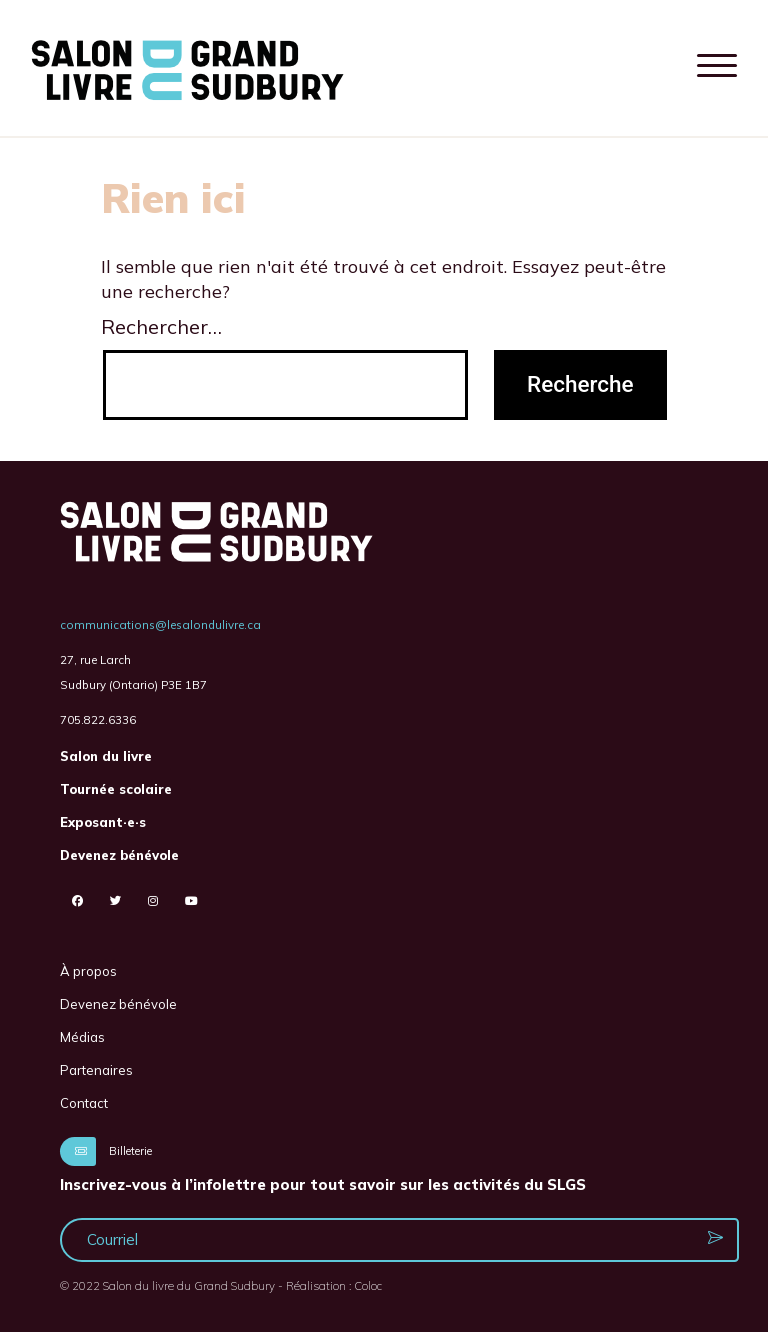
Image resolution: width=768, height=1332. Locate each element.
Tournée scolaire (116, 789)
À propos (88, 971)
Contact (84, 1103)
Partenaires (96, 1070)
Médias (82, 1037)
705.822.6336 (98, 719)
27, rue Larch (95, 659)
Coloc (368, 1285)
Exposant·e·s (103, 822)
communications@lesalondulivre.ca (160, 624)
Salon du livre (106, 756)
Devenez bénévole (119, 855)
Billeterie (106, 1151)
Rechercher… (161, 326)
